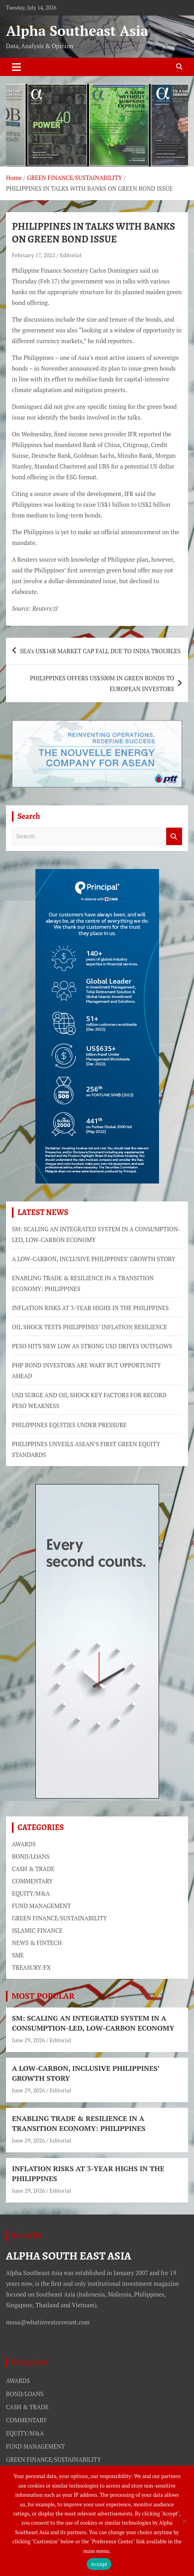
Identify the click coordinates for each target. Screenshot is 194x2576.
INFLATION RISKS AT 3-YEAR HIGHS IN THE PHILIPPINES (90, 1308)
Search (174, 837)
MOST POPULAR (43, 1995)
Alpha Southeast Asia (77, 30)
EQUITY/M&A (31, 1893)
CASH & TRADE (33, 1869)
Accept (99, 2564)
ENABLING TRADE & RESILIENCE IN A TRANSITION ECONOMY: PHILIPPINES (79, 2123)
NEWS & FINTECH (37, 1943)
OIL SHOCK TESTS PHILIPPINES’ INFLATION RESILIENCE (89, 1327)
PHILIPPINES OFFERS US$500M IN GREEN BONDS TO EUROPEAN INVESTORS (102, 683)
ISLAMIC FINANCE (37, 1930)
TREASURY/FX (31, 1967)
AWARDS (24, 1844)
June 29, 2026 (28, 2040)
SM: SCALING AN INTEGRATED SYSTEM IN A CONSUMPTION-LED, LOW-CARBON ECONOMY (93, 2022)
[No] (184, 2521)
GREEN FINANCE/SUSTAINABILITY (59, 1918)
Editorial (70, 255)
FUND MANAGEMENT (41, 1906)
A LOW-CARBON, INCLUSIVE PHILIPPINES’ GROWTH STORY (93, 1259)
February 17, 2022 (33, 255)
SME (18, 1955)
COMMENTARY (32, 1881)
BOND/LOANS (31, 1856)
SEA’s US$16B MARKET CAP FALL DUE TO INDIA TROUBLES (100, 651)
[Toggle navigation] (16, 67)
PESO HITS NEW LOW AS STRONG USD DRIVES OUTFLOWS (92, 1346)
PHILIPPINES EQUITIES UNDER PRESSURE (69, 1425)
